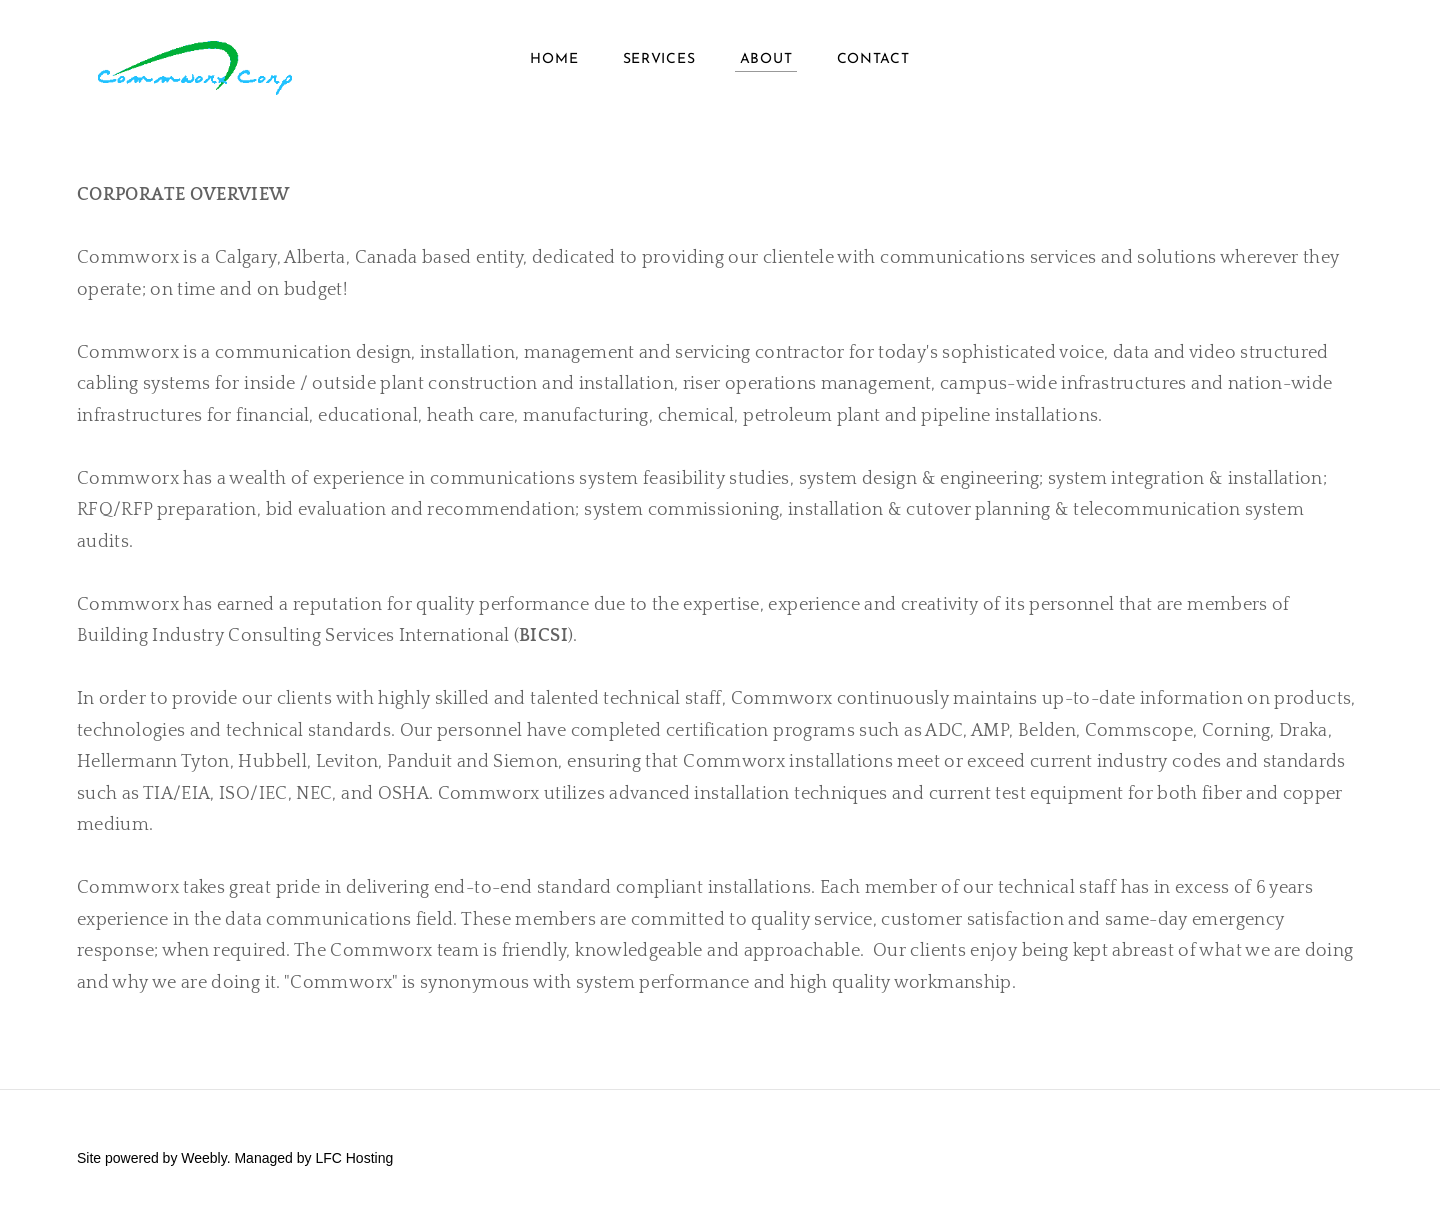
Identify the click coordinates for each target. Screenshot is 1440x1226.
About (766, 59)
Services (659, 59)
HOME (554, 59)
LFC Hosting (354, 1158)
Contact (873, 59)
